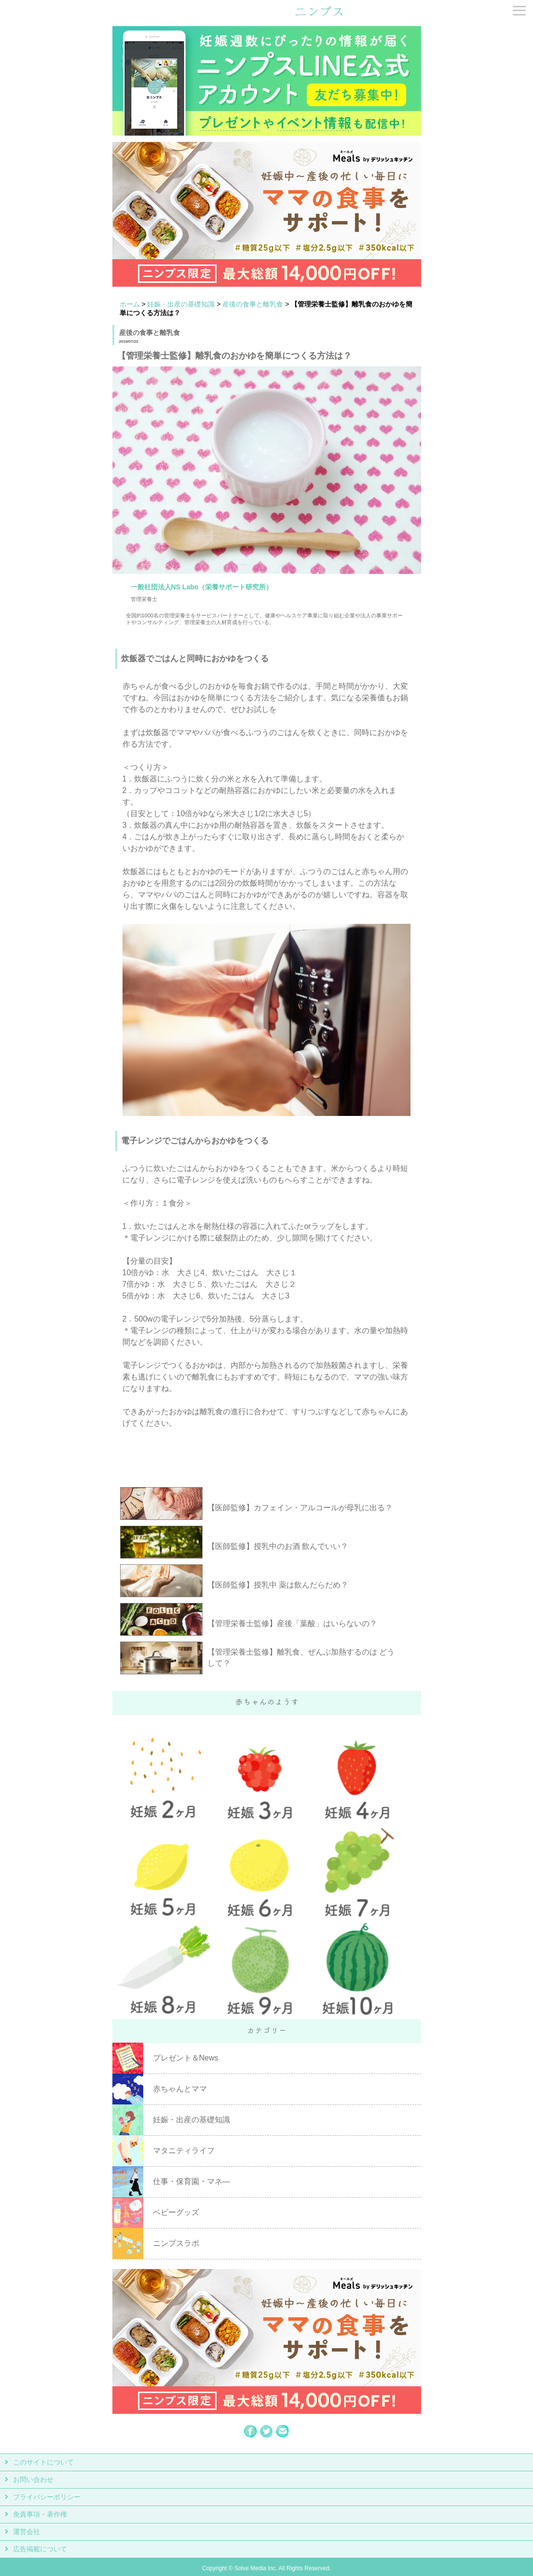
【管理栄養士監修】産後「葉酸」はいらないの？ (292, 1623)
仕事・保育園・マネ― (191, 2181)
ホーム (130, 304)
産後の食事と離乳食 (252, 304)
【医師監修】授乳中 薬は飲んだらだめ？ (277, 1585)
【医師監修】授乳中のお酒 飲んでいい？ (277, 1546)
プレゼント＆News (186, 2058)
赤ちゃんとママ (180, 2089)
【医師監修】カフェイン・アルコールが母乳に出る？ (300, 1508)
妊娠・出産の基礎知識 (181, 304)
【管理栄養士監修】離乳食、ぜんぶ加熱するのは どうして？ (301, 1657)
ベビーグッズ (176, 2212)
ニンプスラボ (176, 2243)
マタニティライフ (184, 2150)
